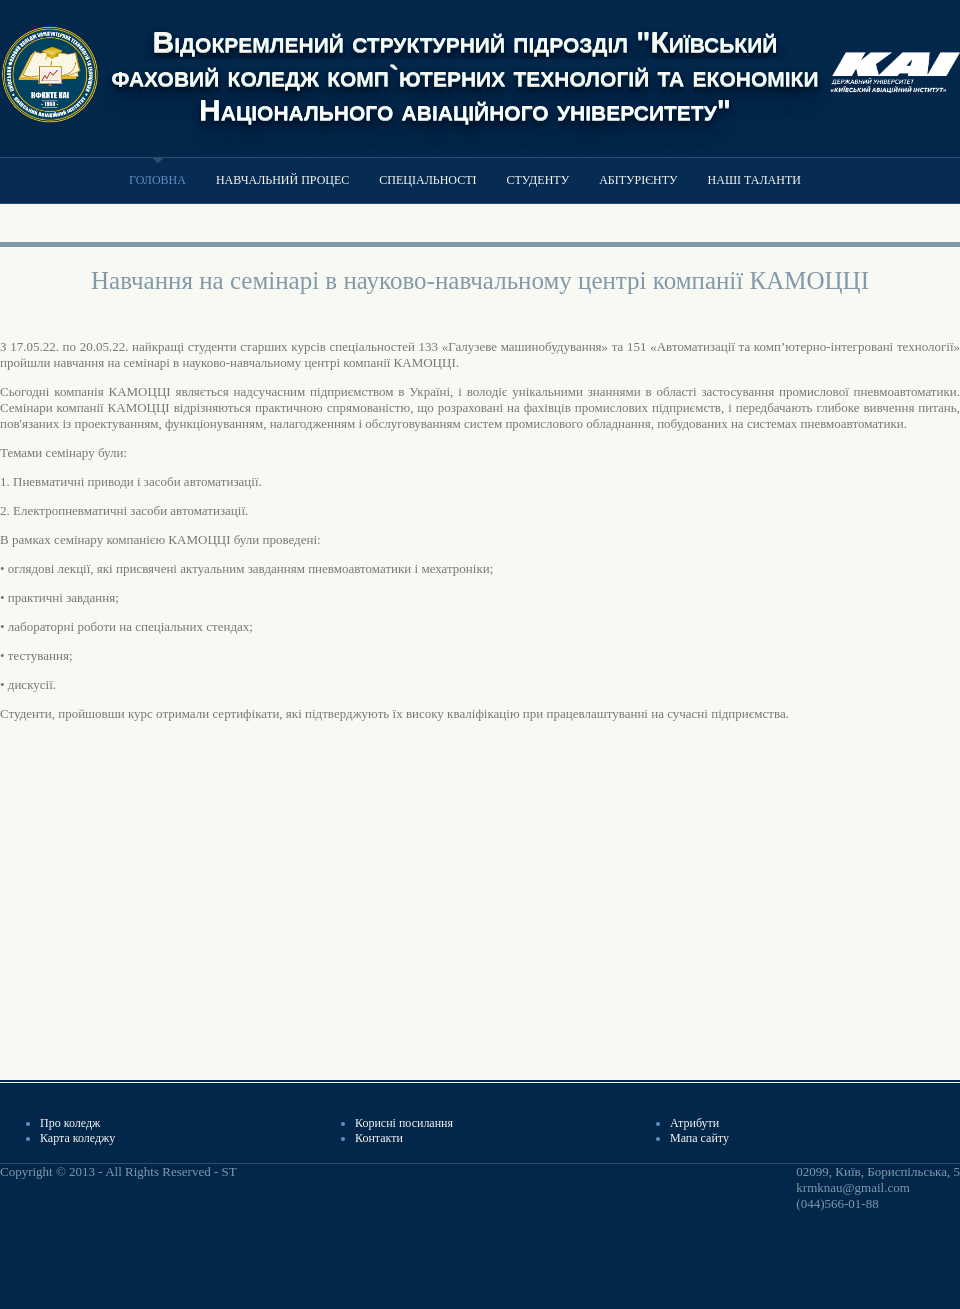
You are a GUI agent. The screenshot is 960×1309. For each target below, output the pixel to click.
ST (228, 1171)
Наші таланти (754, 180)
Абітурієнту (638, 180)
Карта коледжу (77, 1138)
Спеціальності (427, 180)
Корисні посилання (404, 1123)
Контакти (379, 1138)
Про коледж (70, 1123)
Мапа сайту (699, 1138)
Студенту (538, 180)
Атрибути (694, 1123)
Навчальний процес (282, 180)
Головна (157, 180)
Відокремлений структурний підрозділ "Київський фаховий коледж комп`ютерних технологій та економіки (465, 58)
